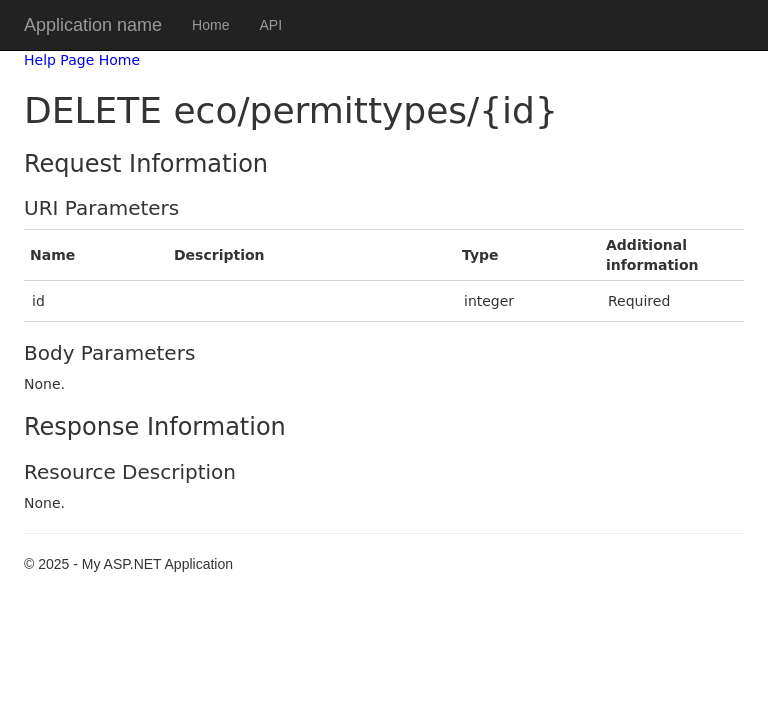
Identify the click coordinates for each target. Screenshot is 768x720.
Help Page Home (82, 60)
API (270, 25)
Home (210, 25)
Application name (93, 25)
